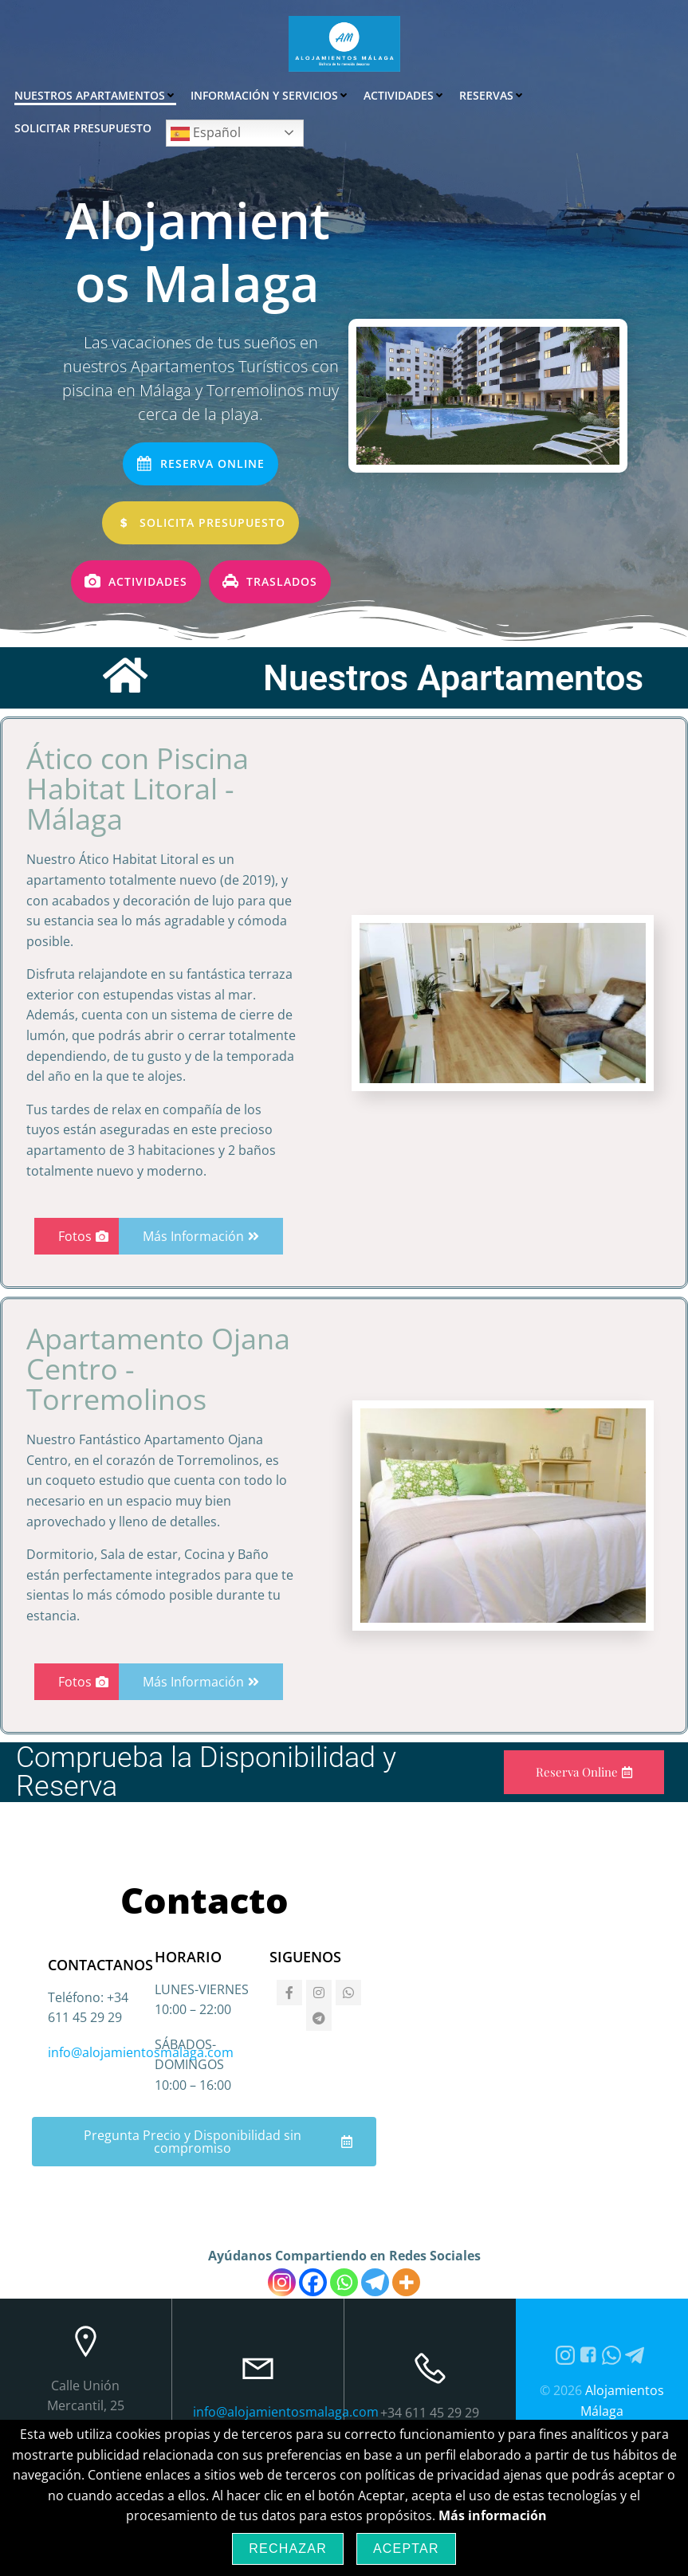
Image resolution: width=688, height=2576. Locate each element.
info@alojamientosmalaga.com (141, 2137)
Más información (492, 2515)
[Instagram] (282, 2368)
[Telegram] (375, 2368)
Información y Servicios (266, 92)
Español (51, 130)
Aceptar (406, 2548)
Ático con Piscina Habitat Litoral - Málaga (137, 875)
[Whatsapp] (344, 2368)
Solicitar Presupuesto (604, 92)
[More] (406, 2368)
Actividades (401, 92)
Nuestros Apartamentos (92, 92)
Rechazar (288, 2548)
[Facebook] (313, 2368)
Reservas (488, 92)
